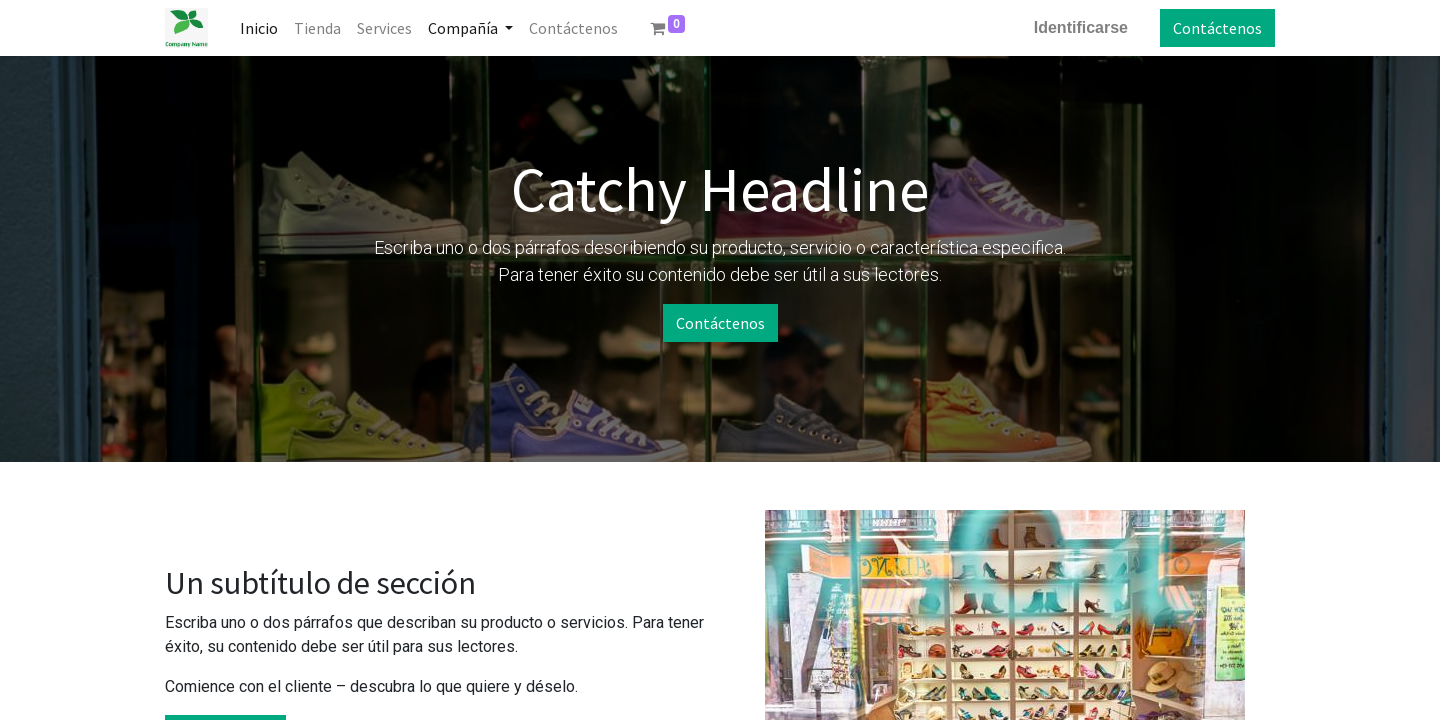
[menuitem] (259, 28)
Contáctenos (1217, 28)
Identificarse (1081, 27)
